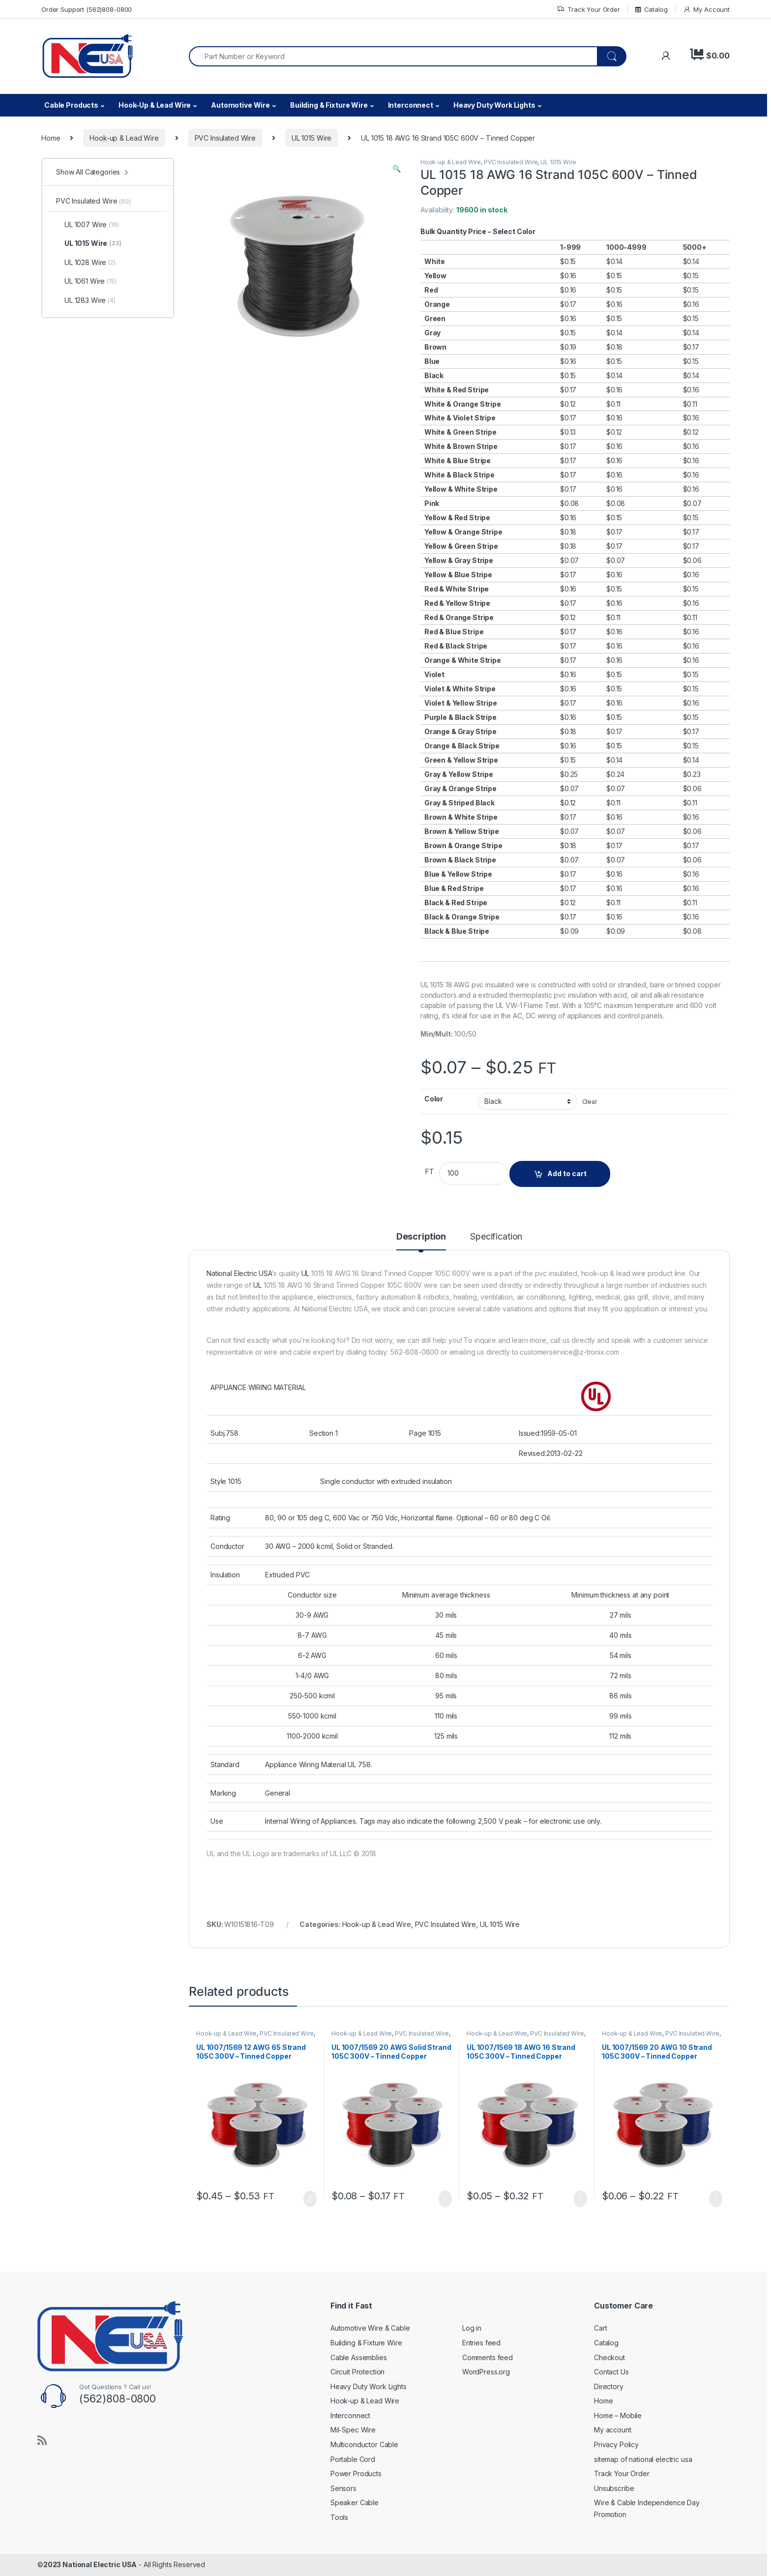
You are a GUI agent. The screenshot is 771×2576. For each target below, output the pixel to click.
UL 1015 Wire (311, 138)
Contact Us (611, 2372)
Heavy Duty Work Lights (494, 105)
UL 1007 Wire (87, 225)
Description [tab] (421, 1237)
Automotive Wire (240, 105)
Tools (339, 2517)
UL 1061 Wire (86, 281)
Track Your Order (588, 9)
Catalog (651, 9)
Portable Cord (352, 2459)
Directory (608, 2386)
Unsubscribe (614, 2488)
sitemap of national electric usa (643, 2459)
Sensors (343, 2488)
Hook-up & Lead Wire (123, 138)
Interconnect (410, 105)
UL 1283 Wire (86, 300)
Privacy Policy (616, 2444)
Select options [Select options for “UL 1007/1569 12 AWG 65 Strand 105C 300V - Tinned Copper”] (310, 2199)
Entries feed (481, 2343)
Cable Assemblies (358, 2357)
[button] (396, 169)
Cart (600, 2328)
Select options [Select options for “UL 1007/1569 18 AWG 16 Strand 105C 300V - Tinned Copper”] (580, 2199)
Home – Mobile (618, 2415)
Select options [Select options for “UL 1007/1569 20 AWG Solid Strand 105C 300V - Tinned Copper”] (445, 2199)
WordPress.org (486, 2372)
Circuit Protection (357, 2372)
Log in (471, 2328)
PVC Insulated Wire (225, 138)
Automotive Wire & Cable (370, 2328)
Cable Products (71, 105)
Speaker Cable (354, 2502)
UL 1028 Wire (86, 262)
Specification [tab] (496, 1237)
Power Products (356, 2473)
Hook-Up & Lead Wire (155, 105)
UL (305, 1273)
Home (50, 138)
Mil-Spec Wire (353, 2430)
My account (612, 2430)
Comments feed (487, 2357)
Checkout (609, 2357)
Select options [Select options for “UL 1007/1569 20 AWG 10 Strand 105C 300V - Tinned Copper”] (715, 2199)
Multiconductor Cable (364, 2444)
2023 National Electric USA (90, 2564)
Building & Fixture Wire (329, 105)
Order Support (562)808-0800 (86, 9)
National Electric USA (239, 1273)
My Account (706, 9)
